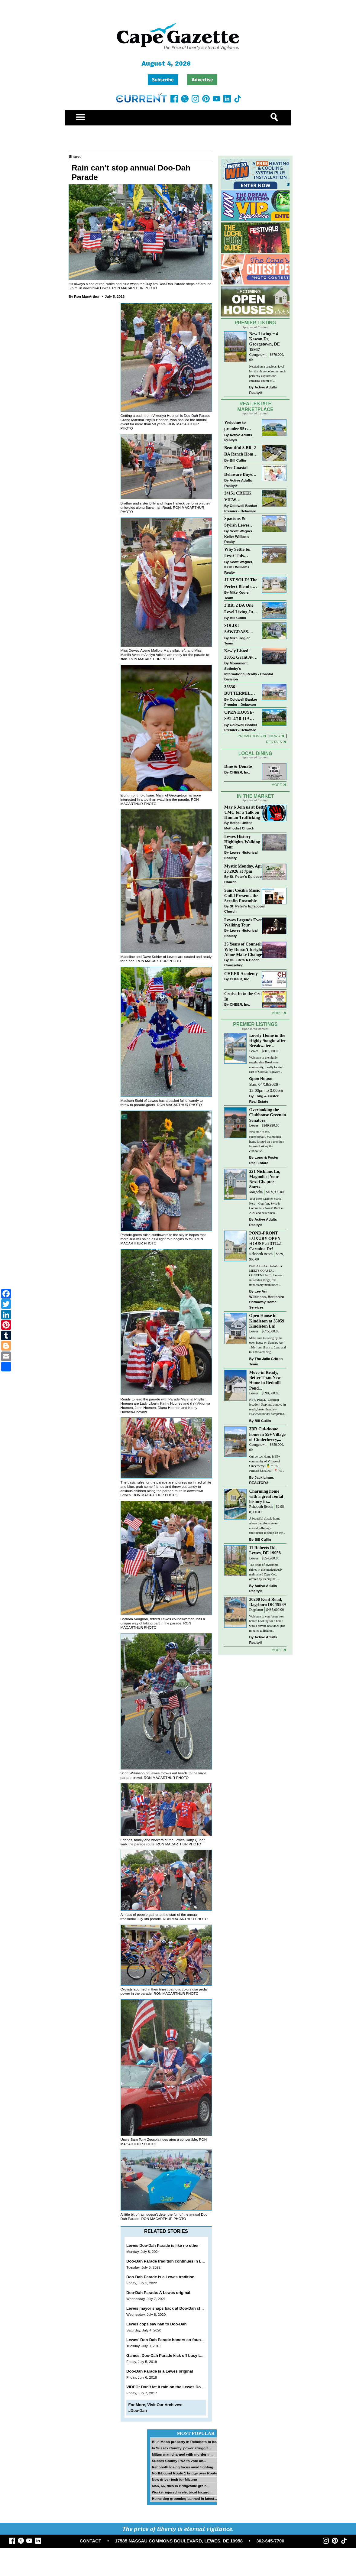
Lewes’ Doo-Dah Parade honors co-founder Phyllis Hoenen (181, 2340)
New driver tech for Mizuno (174, 2479)
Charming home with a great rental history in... (266, 1496)
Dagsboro (256, 1610)
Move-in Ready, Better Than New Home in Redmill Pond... (264, 1380)
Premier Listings (255, 1024)
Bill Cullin (238, 460)
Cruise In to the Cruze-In (245, 996)
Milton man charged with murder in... (182, 2454)
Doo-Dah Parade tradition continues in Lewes (168, 2261)
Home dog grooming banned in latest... (184, 2498)
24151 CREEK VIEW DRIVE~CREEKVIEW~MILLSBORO (241, 497)
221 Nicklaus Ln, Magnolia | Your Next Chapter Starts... (264, 1179)
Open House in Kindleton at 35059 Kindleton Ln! (266, 1320)
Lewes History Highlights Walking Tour (242, 841)
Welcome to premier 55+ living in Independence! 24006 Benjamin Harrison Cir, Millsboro (239, 426)
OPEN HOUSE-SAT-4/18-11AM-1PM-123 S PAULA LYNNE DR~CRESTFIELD (241, 716)
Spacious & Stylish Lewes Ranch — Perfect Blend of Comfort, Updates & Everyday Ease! (241, 522)
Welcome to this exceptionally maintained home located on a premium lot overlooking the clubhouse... (266, 1141)
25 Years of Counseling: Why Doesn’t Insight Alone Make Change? (246, 949)
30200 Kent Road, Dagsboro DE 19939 (267, 1602)
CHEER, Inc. (240, 772)
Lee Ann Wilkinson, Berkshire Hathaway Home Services (266, 1299)
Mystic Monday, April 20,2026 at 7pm (244, 869)
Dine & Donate (238, 766)
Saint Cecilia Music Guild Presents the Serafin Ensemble (242, 895)
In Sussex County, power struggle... (181, 2448)
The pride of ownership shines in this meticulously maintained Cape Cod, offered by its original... (266, 1572)
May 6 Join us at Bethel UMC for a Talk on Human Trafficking (245, 812)
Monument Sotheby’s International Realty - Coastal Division (248, 671)
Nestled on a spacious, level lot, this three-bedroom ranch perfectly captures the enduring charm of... (267, 373)
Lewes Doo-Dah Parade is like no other (162, 2245)
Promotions (250, 736)
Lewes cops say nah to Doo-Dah (156, 2324)
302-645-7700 (270, 2541)
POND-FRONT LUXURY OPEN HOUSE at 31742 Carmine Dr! (265, 1241)
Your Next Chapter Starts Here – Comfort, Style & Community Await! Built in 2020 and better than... (266, 1206)
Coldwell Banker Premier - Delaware (240, 508)
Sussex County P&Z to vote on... (179, 2461)
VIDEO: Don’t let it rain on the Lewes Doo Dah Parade (176, 2387)
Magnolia (256, 1192)
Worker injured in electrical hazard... (182, 2492)
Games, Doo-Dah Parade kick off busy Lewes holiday (175, 2355)
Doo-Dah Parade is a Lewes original (159, 2371)
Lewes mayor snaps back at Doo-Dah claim (166, 2308)
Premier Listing (255, 322)
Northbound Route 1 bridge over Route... (186, 2473)
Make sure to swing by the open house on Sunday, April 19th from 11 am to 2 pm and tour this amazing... (267, 1345)
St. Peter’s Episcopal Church (244, 879)
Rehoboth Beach (261, 1254)
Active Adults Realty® (263, 389)
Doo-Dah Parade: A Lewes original (158, 2292)
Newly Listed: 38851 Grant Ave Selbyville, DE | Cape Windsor (239, 654)
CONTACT (90, 2541)
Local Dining (255, 753)
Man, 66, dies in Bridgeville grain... (180, 2486)
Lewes (253, 1051)
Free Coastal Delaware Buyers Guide (240, 471)
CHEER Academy (241, 973)
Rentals (274, 742)
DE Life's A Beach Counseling (242, 962)
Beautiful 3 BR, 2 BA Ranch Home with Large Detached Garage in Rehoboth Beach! (240, 451)
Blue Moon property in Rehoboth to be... (185, 2442)
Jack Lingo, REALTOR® (261, 1480)
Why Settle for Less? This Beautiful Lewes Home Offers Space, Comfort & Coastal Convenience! (241, 553)
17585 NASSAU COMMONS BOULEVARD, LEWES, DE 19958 (179, 2541)
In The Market (255, 796)
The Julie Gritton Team (266, 1361)
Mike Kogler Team (237, 595)
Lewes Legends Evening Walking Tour (246, 922)
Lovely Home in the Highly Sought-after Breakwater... (267, 1040)
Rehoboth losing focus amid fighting (182, 2467)
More (276, 785)
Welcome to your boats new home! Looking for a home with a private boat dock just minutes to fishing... (267, 1623)
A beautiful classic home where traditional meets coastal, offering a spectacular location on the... (267, 1525)
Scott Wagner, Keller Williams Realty (238, 536)
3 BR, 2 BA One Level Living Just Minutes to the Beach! (240, 609)
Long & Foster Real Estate (263, 1098)
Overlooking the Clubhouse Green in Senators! (267, 1114)
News (274, 736)
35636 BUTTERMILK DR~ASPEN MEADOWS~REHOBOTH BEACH (241, 690)
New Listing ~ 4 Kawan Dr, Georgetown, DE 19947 (264, 341)
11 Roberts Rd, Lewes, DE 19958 (264, 1550)
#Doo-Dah (137, 2410)
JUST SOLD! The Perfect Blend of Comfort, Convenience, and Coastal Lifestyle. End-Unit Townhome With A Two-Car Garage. (240, 583)
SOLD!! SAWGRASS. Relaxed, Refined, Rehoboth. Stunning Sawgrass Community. (240, 629)
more (276, 1013)
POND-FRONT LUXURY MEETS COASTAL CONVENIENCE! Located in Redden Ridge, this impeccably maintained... (266, 1275)
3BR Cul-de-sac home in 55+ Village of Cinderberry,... (267, 1434)
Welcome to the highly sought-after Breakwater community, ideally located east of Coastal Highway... (266, 1064)
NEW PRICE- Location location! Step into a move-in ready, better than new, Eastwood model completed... (267, 1407)
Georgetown (258, 355)
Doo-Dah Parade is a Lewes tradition (160, 2277)
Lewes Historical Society (240, 855)
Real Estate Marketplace (255, 406)
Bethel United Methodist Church (239, 825)
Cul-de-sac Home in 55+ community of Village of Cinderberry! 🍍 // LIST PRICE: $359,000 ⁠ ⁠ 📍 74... (266, 1463)
